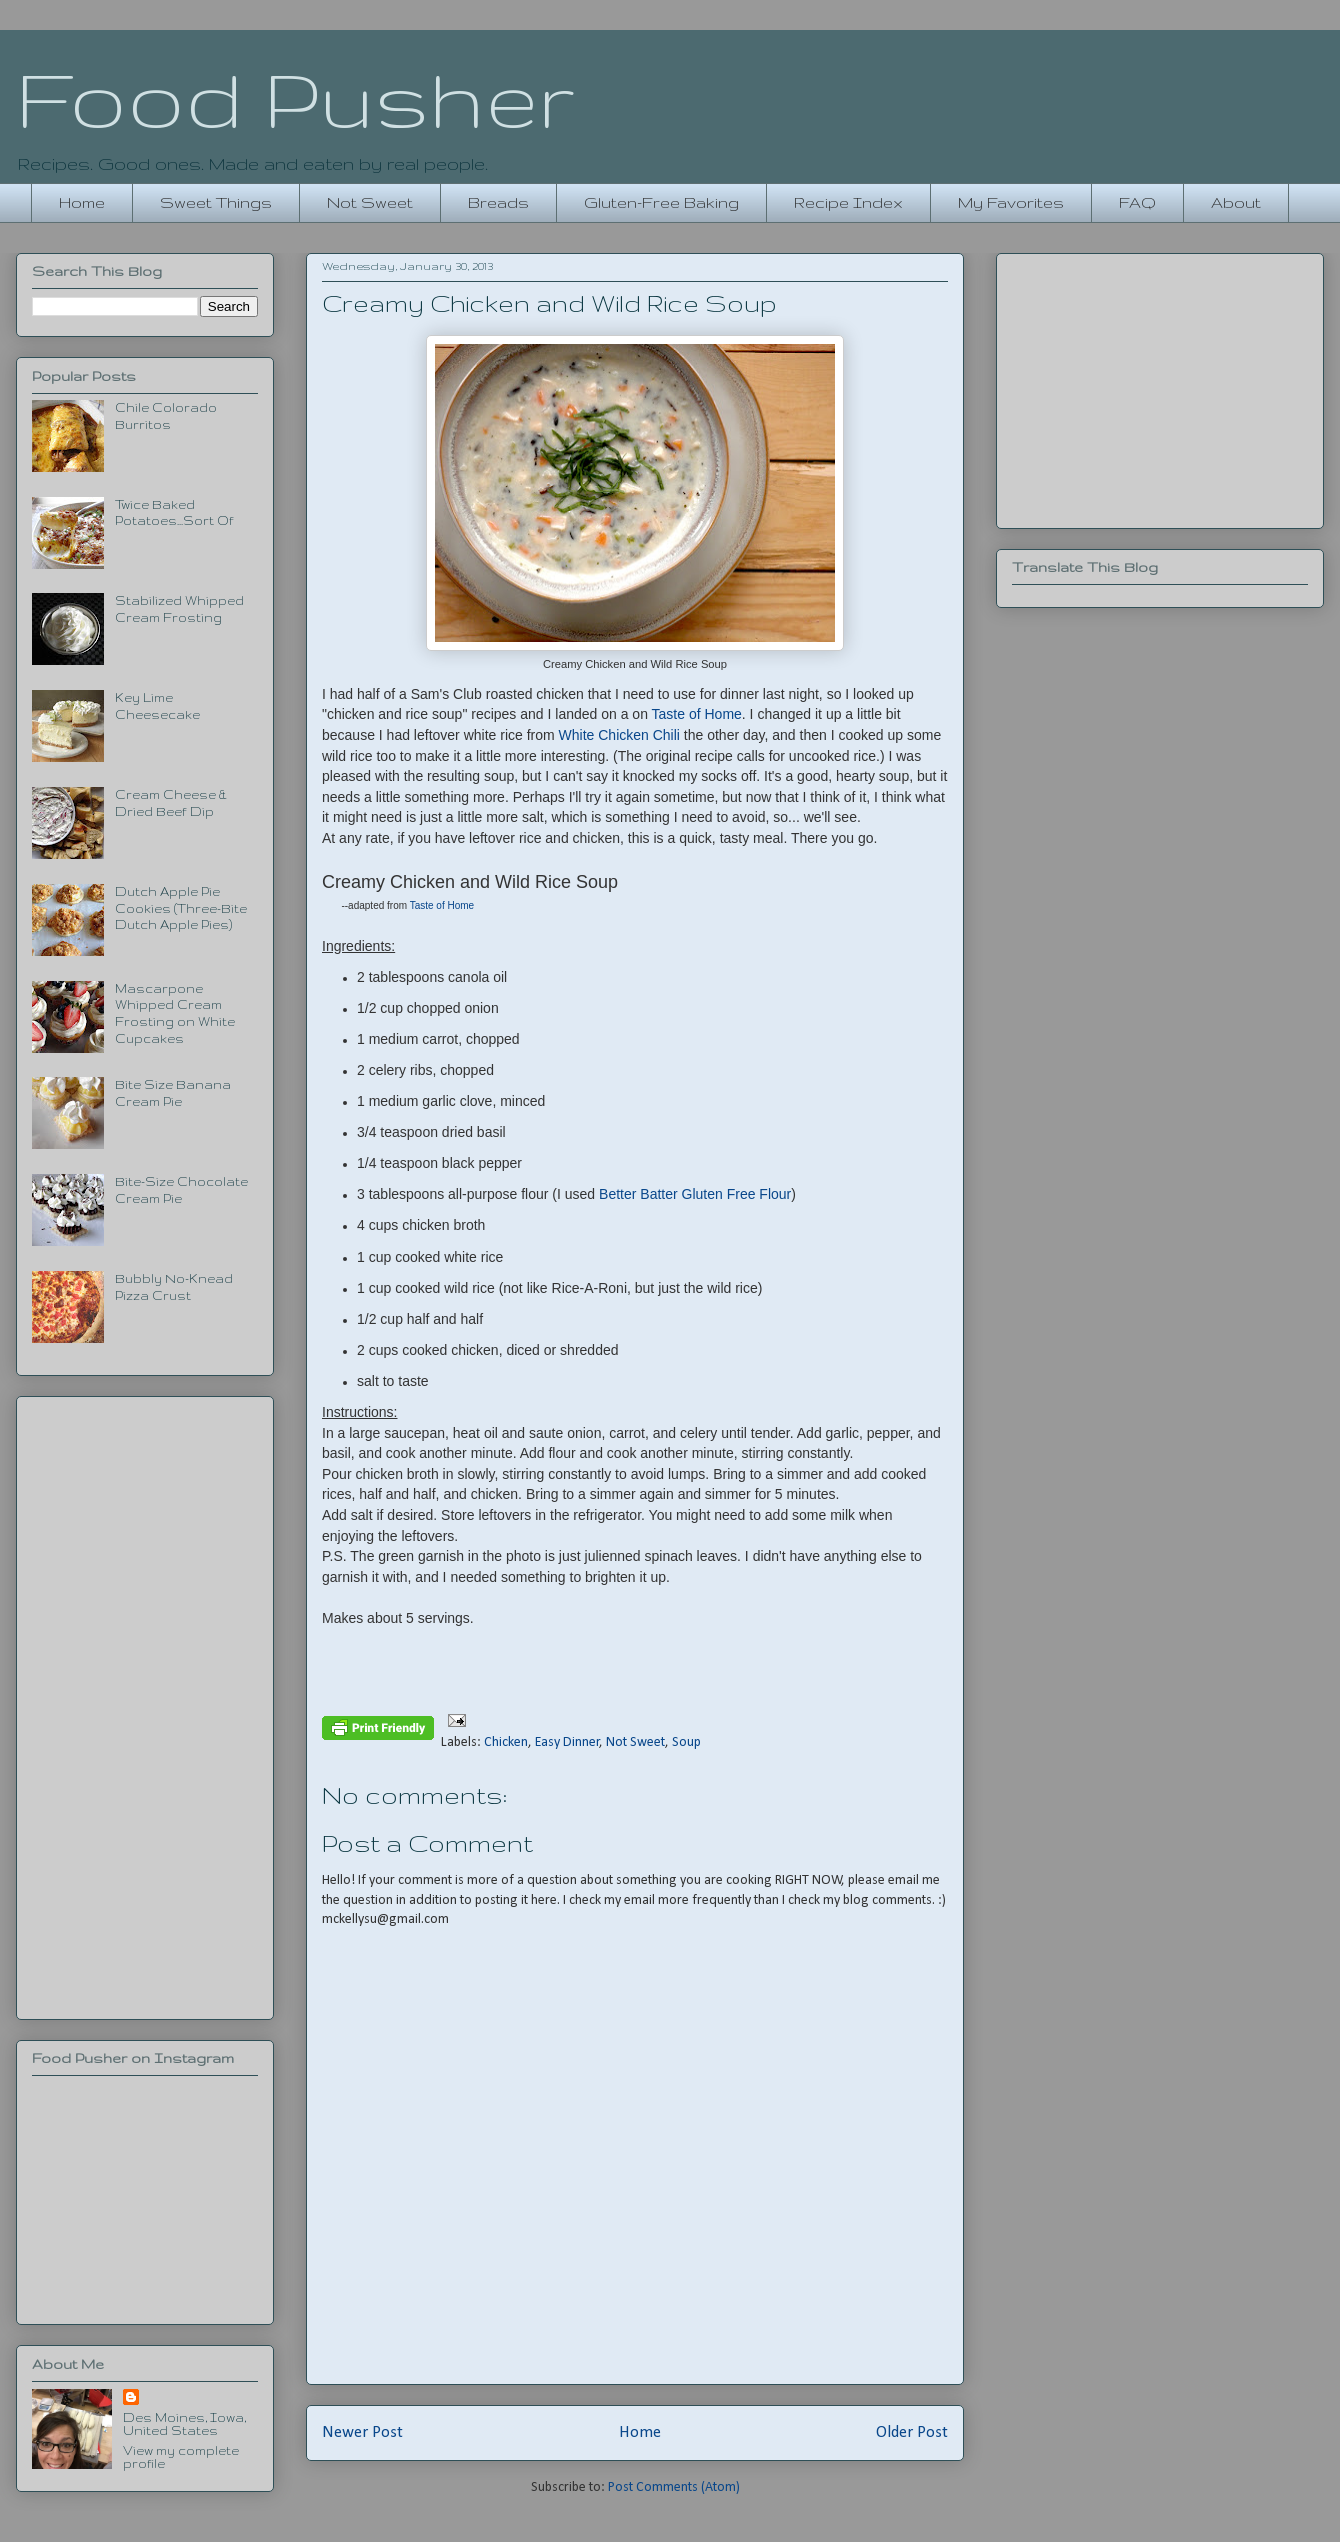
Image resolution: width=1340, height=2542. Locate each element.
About (1236, 202)
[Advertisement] (145, 1704)
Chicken (506, 1742)
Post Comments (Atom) (674, 2487)
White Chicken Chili (619, 735)
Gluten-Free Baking (661, 202)
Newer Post (362, 2432)
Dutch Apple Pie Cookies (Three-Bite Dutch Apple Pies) (181, 908)
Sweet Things (216, 202)
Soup (686, 1742)
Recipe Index (848, 202)
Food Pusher (295, 98)
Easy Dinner (567, 1742)
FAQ (1137, 202)
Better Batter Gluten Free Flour (695, 1194)
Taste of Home (697, 714)
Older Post (912, 2432)
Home (82, 202)
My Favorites (1011, 202)
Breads (498, 202)
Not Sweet (370, 202)
